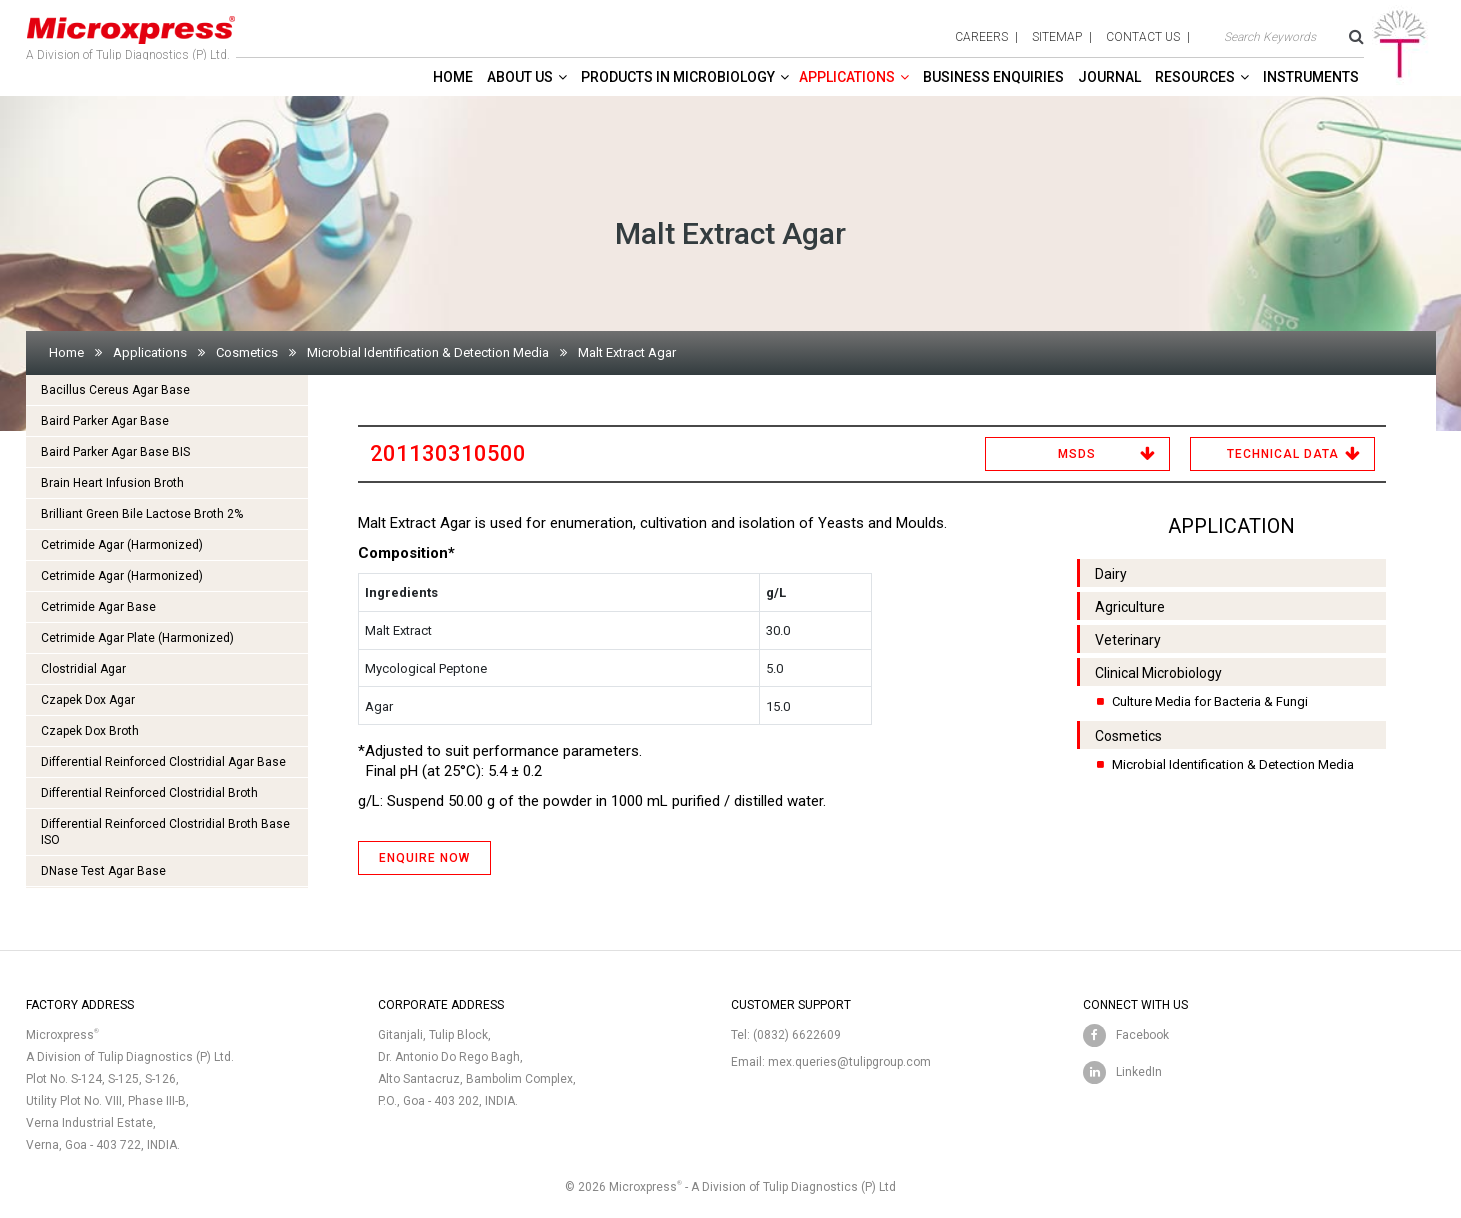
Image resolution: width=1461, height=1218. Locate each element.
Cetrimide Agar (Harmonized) (122, 545)
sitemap (1057, 37)
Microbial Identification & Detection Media (428, 352)
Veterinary (1128, 640)
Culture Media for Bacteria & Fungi (1210, 701)
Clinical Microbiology (1158, 673)
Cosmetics (247, 352)
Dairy (1111, 574)
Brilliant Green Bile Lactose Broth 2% (142, 514)
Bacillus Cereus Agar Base (115, 390)
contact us (1143, 37)
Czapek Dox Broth (90, 731)
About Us (520, 77)
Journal (1109, 77)
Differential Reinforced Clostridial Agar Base (163, 762)
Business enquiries (993, 77)
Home (453, 77)
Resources (1195, 77)
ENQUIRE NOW (424, 858)
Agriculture (1130, 607)
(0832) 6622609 (797, 1035)
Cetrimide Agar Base (98, 607)
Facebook (1142, 1035)
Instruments (1311, 77)
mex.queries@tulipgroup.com (849, 1062)
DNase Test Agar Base (103, 871)
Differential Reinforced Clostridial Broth (149, 793)
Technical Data (1283, 454)
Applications (847, 77)
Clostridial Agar (83, 669)
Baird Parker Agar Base (105, 421)
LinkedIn (1139, 1072)
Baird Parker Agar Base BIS (115, 452)
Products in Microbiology (678, 77)
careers (981, 37)
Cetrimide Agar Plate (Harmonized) (137, 638)
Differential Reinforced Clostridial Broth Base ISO (165, 832)
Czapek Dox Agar (88, 700)
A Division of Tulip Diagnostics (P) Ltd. (131, 34)
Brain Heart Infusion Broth (112, 483)
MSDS (1077, 454)
